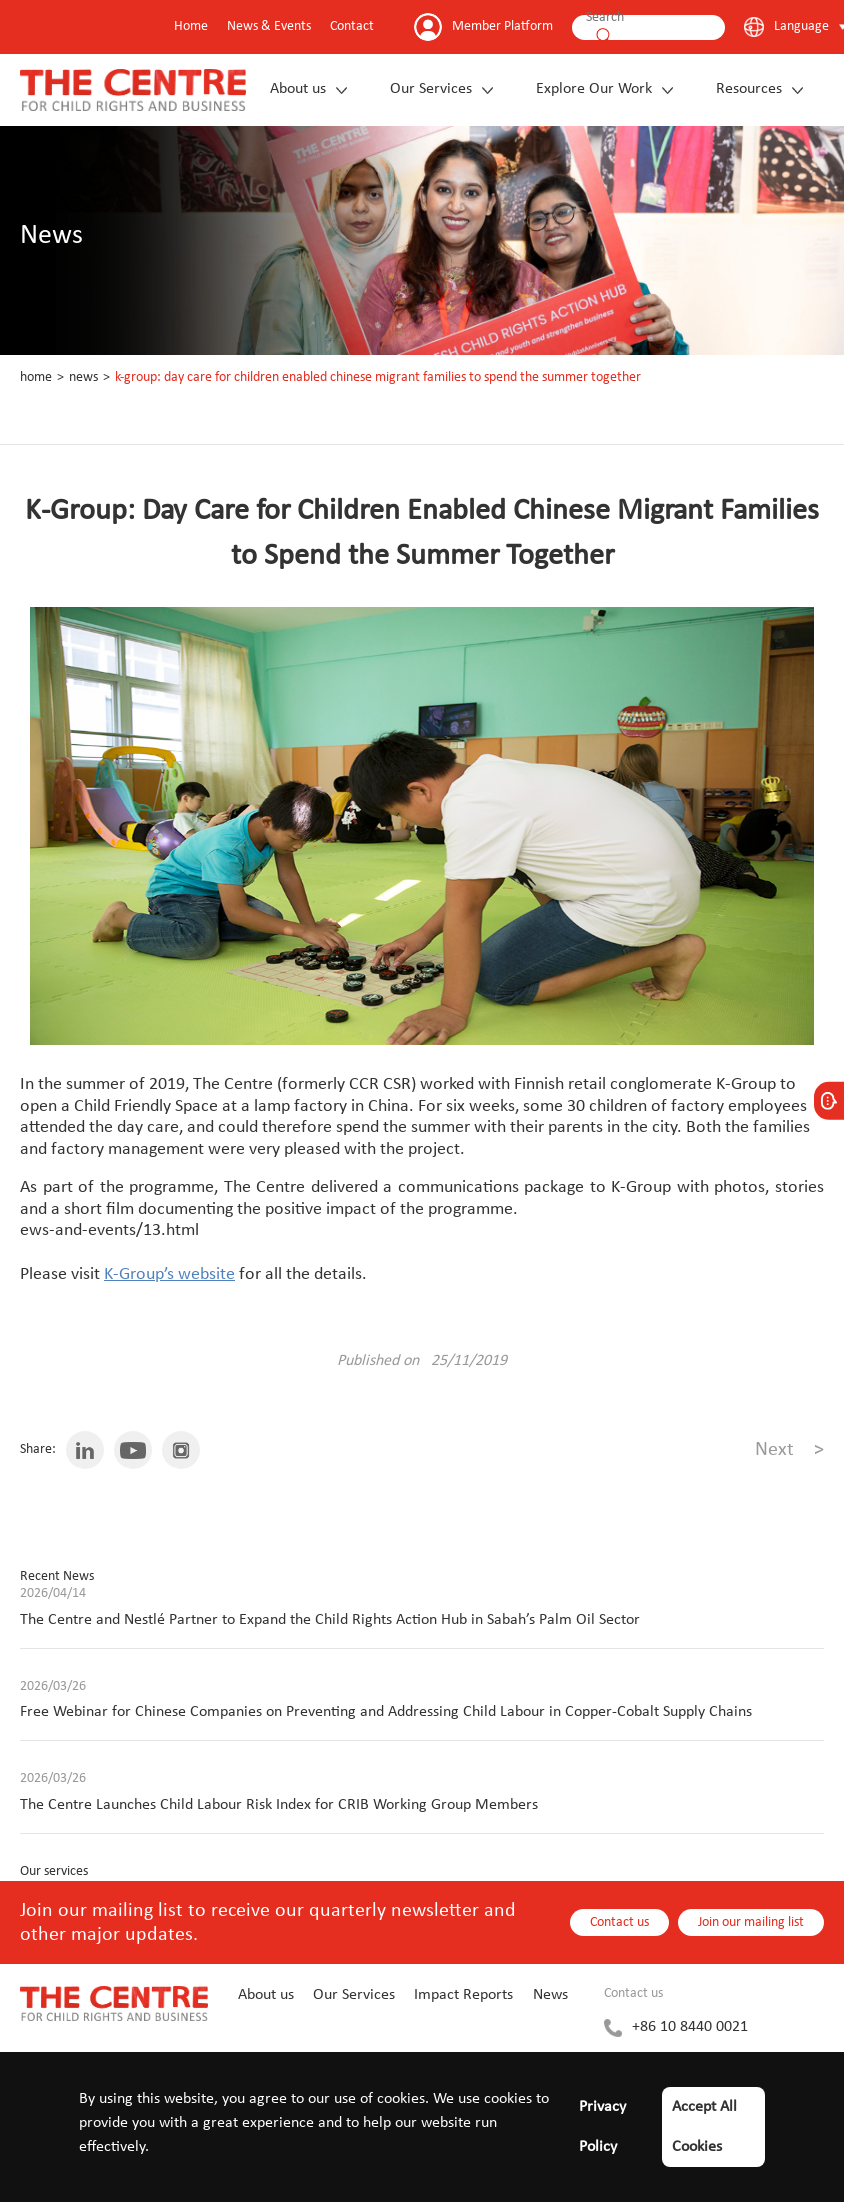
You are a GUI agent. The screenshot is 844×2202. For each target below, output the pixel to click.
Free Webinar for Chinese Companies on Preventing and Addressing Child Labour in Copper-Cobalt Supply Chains (386, 1712)
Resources (749, 89)
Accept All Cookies (704, 2127)
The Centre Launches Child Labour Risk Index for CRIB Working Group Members (279, 1805)
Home (191, 26)
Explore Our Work (594, 89)
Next (789, 1450)
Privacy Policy (602, 2127)
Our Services (431, 89)
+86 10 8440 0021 (690, 2027)
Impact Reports (463, 1995)
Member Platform (502, 26)
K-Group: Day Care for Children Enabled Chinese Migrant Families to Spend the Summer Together (378, 377)
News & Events (269, 26)
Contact (352, 26)
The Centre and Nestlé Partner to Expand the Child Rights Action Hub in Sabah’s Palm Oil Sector (330, 1620)
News (83, 377)
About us (298, 89)
